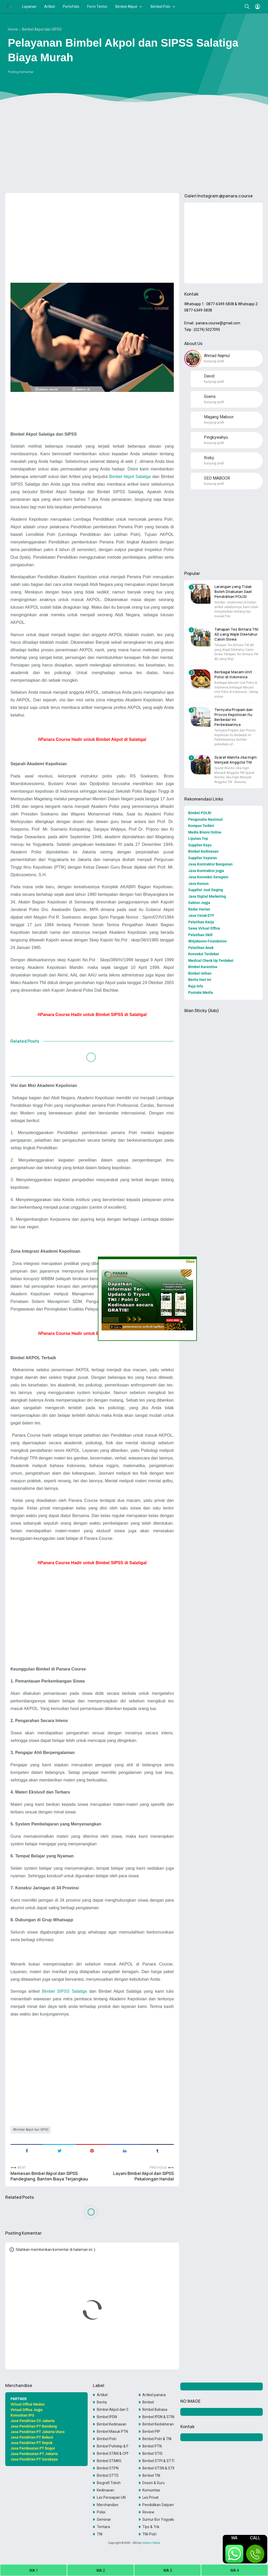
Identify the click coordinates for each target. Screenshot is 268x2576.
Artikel (49, 6)
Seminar (104, 2519)
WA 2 (100, 2570)
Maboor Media (151, 2543)
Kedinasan (105, 2490)
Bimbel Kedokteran (158, 2424)
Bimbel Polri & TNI (156, 2439)
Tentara (103, 2527)
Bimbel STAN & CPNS (113, 2453)
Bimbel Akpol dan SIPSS (31, 2129)
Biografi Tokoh (109, 2483)
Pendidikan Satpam (158, 2505)
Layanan (29, 6)
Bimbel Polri (160, 6)
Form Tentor (97, 6)
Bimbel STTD (108, 2475)
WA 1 (33, 2570)
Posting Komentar (21, 72)
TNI (99, 2534)
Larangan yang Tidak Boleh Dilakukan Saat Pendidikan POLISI (233, 591)
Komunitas (151, 2490)
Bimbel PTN (152, 2446)
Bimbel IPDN (107, 2417)
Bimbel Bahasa (154, 2409)
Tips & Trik (150, 2527)
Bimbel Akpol (126, 6)
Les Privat (150, 2497)
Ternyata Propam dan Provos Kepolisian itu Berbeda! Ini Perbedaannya (233, 717)
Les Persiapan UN (111, 2497)
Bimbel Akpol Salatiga (130, 476)
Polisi (101, 2512)
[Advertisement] (134, 148)
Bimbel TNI (151, 2475)
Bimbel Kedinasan (111, 2424)
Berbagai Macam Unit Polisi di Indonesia (233, 674)
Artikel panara (154, 2395)
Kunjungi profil (214, 361)
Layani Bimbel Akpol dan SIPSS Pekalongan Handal (143, 2176)
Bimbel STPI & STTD (158, 2461)
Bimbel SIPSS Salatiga (64, 1991)
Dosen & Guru (153, 2483)
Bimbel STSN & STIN (158, 2468)
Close (190, 1261)
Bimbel (148, 2402)
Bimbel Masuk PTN (112, 2431)
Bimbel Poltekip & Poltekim (113, 2446)
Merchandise (107, 2505)
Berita (102, 2402)
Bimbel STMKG (109, 2461)
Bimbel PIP (151, 2431)
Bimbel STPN (108, 2468)
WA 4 (234, 2570)
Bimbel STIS (152, 2453)
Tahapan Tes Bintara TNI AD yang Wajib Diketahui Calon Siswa (236, 634)
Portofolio (71, 6)
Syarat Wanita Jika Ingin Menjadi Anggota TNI (235, 760)
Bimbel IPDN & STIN (158, 2417)
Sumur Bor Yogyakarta (158, 2519)
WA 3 (167, 2570)
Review (148, 2512)
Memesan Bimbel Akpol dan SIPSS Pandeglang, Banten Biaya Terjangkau (49, 2176)
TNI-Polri (149, 2534)
